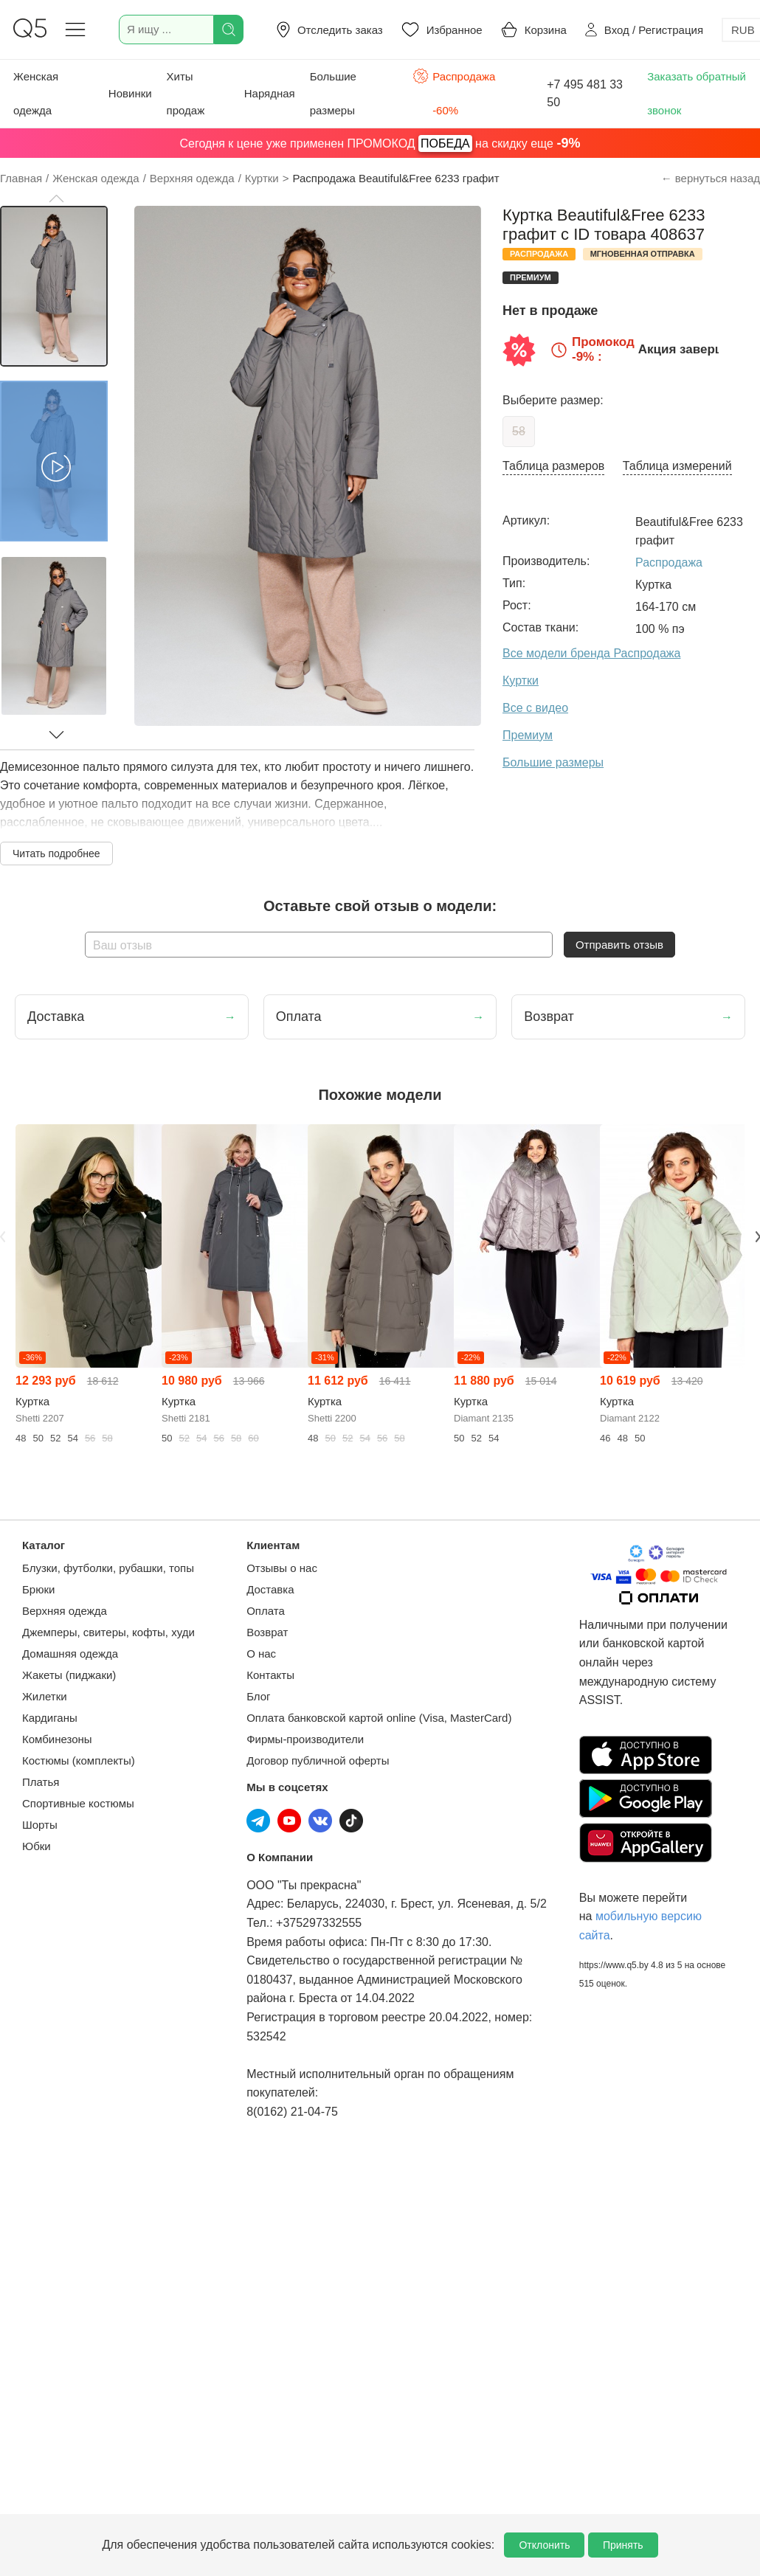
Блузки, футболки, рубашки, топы (108, 1568)
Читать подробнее (56, 853)
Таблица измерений (677, 466)
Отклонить (544, 2545)
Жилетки (44, 1696)
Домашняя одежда (70, 1653)
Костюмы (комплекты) (78, 1760)
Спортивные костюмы (78, 1803)
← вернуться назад (710, 178)
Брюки (38, 1589)
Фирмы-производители (305, 1739)
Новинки (130, 93)
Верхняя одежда (64, 1610)
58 (518, 431)
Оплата (265, 1610)
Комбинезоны (57, 1739)
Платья (40, 1782)
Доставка (270, 1589)
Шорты (40, 1824)
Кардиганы (49, 1717)
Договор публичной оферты (317, 1760)
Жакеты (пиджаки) (69, 1675)
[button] (56, 198)
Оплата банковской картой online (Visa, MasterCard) (378, 1717)
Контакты (270, 1675)
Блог (258, 1696)
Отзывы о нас (281, 1568)
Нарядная (269, 93)
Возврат (267, 1632)
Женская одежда (35, 93)
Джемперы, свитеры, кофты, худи (108, 1632)
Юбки (36, 1846)
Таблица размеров (553, 466)
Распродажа (668, 562)
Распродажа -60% (454, 92)
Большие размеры (333, 93)
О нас (261, 1653)
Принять (623, 2545)
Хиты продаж (186, 93)
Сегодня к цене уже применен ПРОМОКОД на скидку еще (380, 143)
